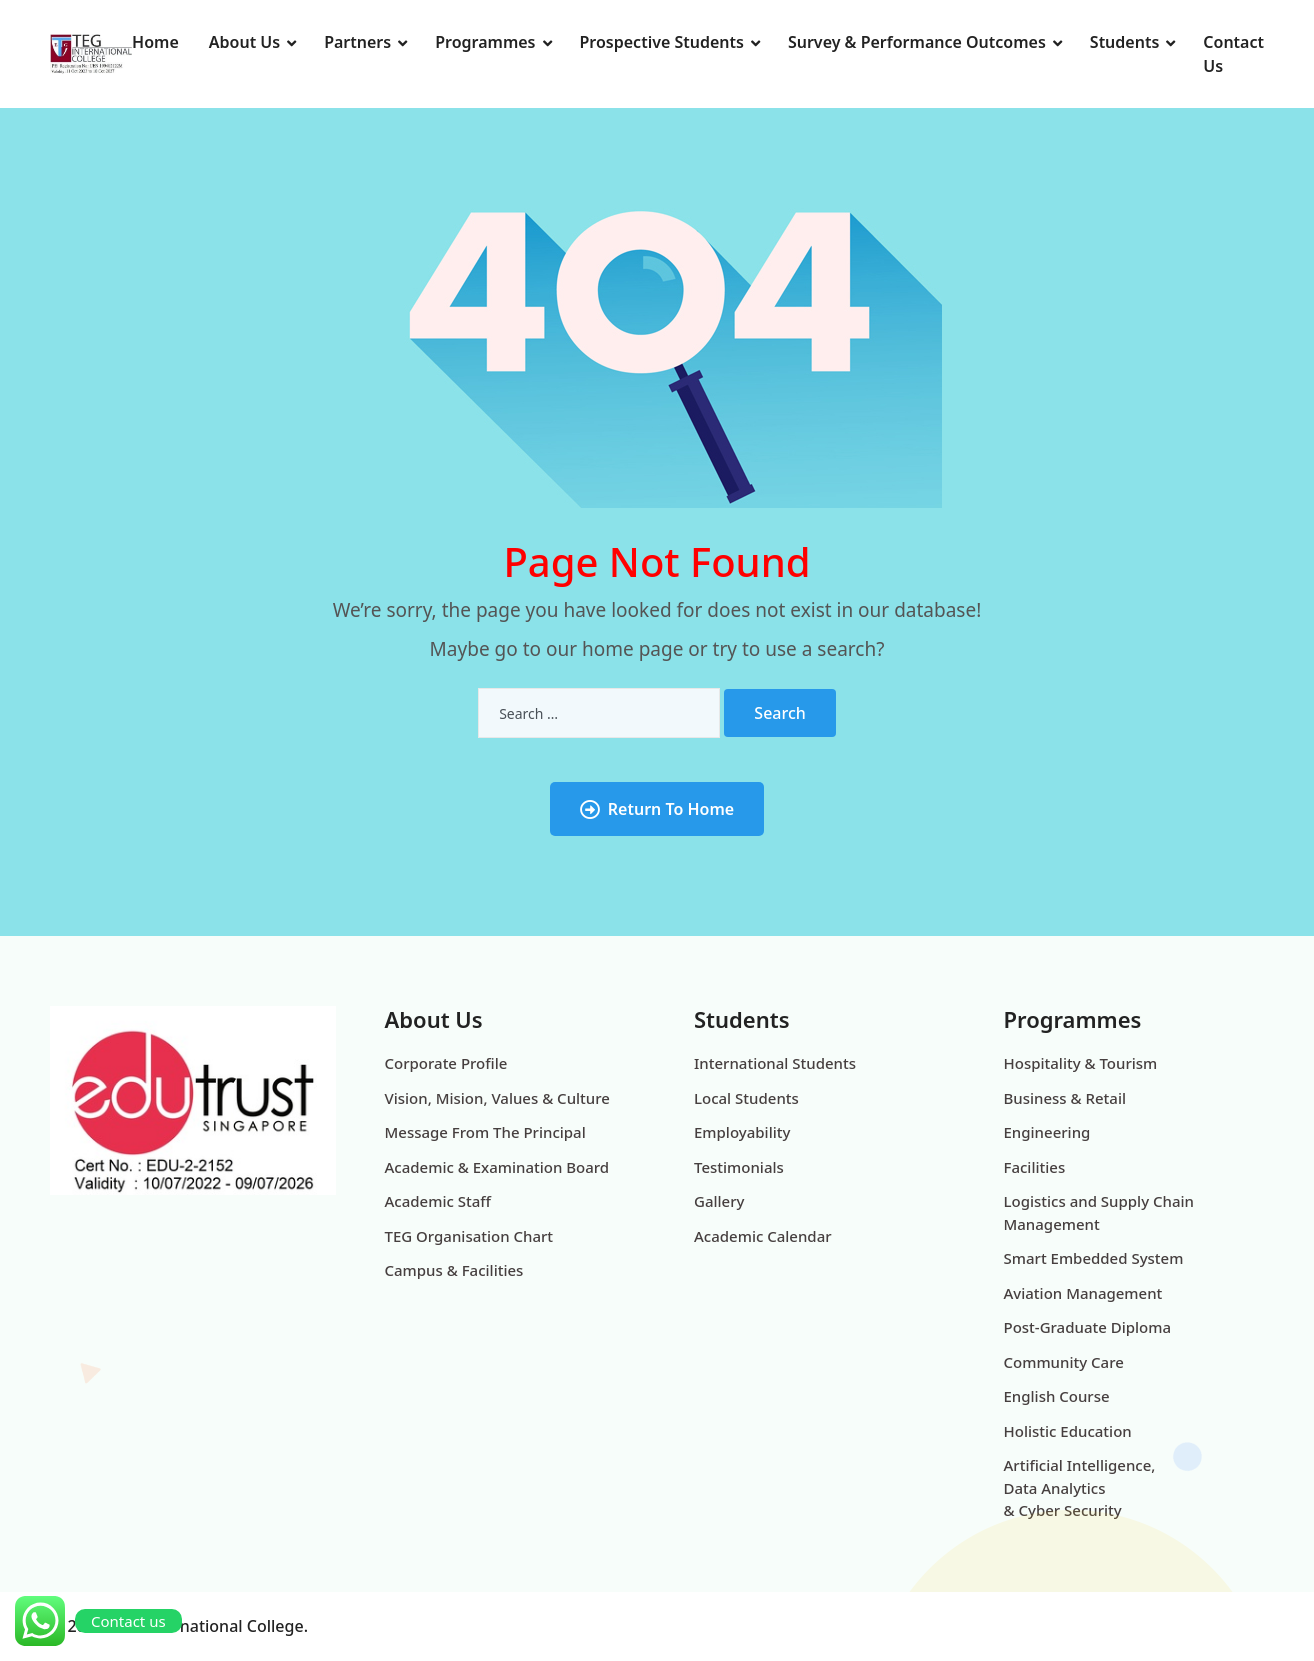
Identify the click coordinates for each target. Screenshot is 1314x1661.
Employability (742, 1132)
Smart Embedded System (1094, 1258)
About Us (244, 42)
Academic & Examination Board (497, 1167)
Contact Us (1233, 54)
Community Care (1064, 1362)
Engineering (1047, 1132)
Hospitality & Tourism (1081, 1063)
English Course (1057, 1396)
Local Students (746, 1098)
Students (1124, 42)
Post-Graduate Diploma (1088, 1327)
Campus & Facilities (454, 1270)
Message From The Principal (485, 1132)
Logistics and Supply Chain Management (1099, 1212)
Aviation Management (1083, 1293)
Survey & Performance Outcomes (917, 42)
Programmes (485, 42)
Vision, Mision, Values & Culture (497, 1098)
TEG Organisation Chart (469, 1236)
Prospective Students (662, 42)
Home (155, 42)
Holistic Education (1068, 1431)
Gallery (719, 1201)
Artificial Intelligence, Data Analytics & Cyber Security (1080, 1487)
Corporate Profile (446, 1063)
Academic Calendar (763, 1236)
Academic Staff (438, 1201)
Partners (357, 42)
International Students (775, 1063)
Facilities (1035, 1167)
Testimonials (739, 1167)
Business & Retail (1065, 1098)
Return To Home (657, 809)
